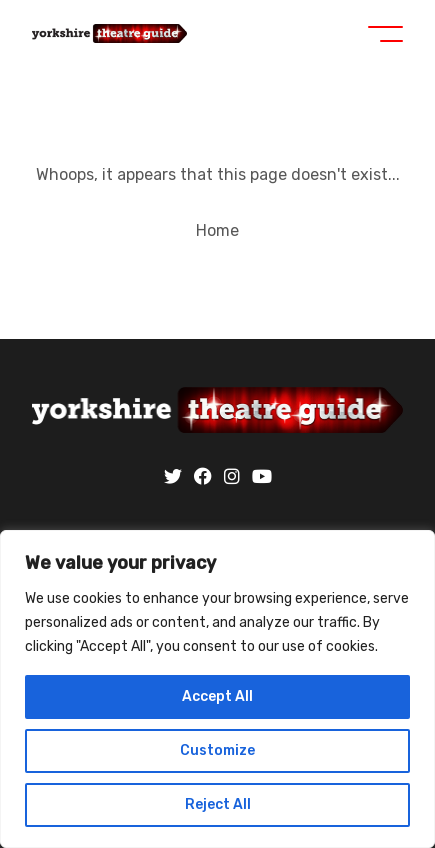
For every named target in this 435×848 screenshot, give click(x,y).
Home (217, 230)
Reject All (218, 804)
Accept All (217, 696)
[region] (217, 689)
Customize (217, 750)
